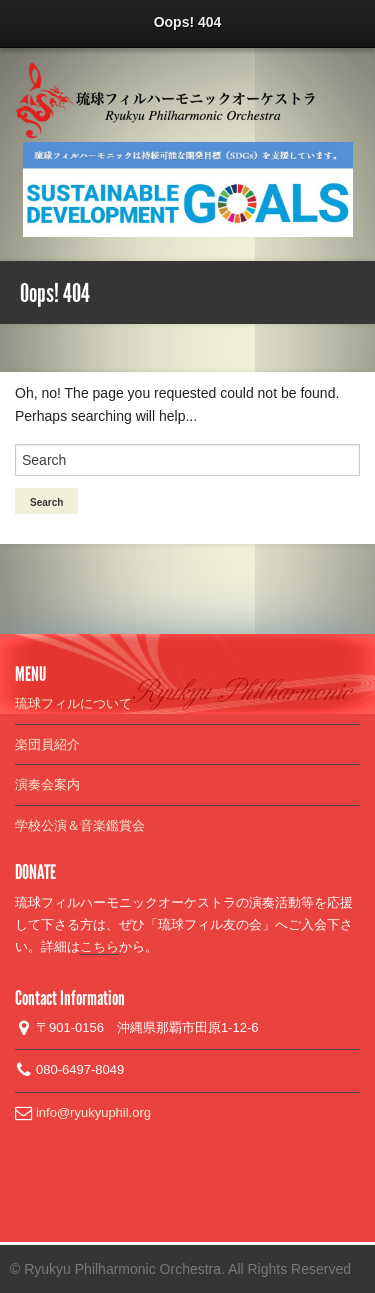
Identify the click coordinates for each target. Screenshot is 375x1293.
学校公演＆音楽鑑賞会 (80, 825)
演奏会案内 (47, 784)
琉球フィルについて (73, 703)
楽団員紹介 (47, 744)
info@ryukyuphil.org (91, 1112)
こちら (99, 946)
